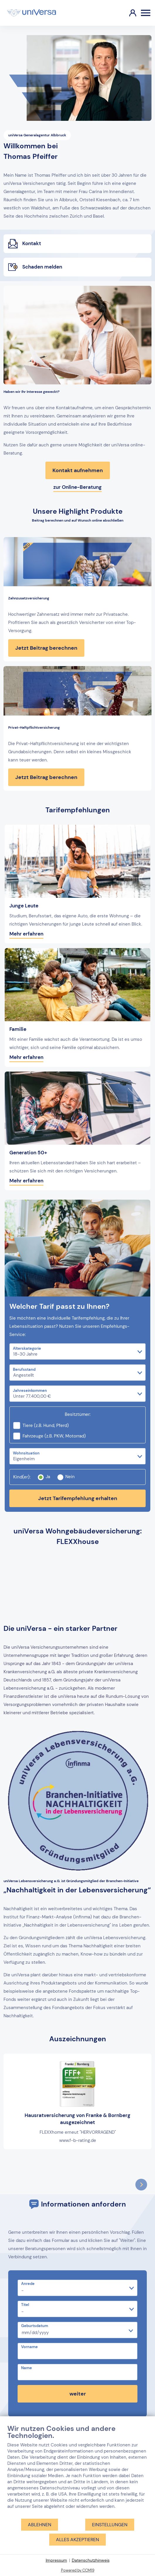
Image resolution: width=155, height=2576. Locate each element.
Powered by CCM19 (77, 2570)
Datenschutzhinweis (91, 2560)
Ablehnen (39, 2525)
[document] (77, 2471)
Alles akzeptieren (77, 2540)
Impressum (56, 2560)
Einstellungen (109, 2525)
